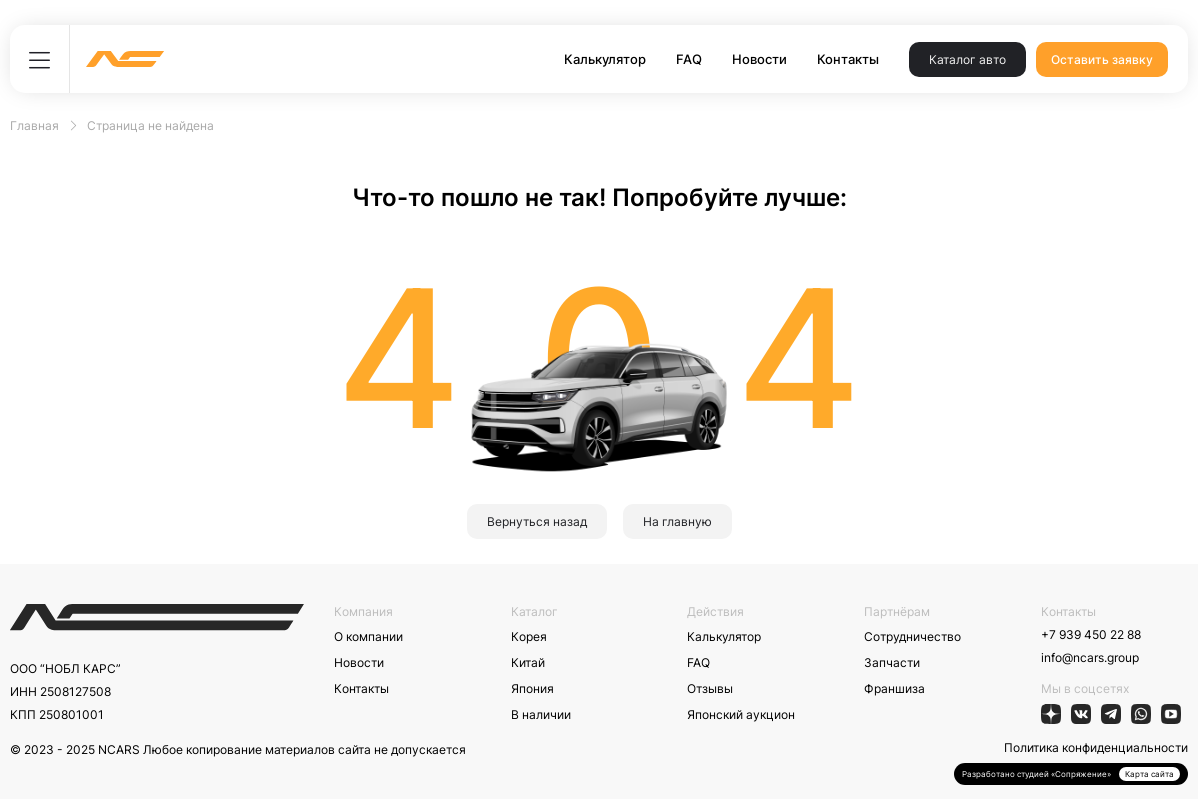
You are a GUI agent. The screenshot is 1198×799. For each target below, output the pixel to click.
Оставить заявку (1102, 59)
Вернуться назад (537, 521)
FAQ (689, 59)
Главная (34, 125)
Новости (759, 59)
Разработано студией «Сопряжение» (1036, 774)
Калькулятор (605, 59)
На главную (677, 521)
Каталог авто (967, 59)
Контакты (848, 59)
